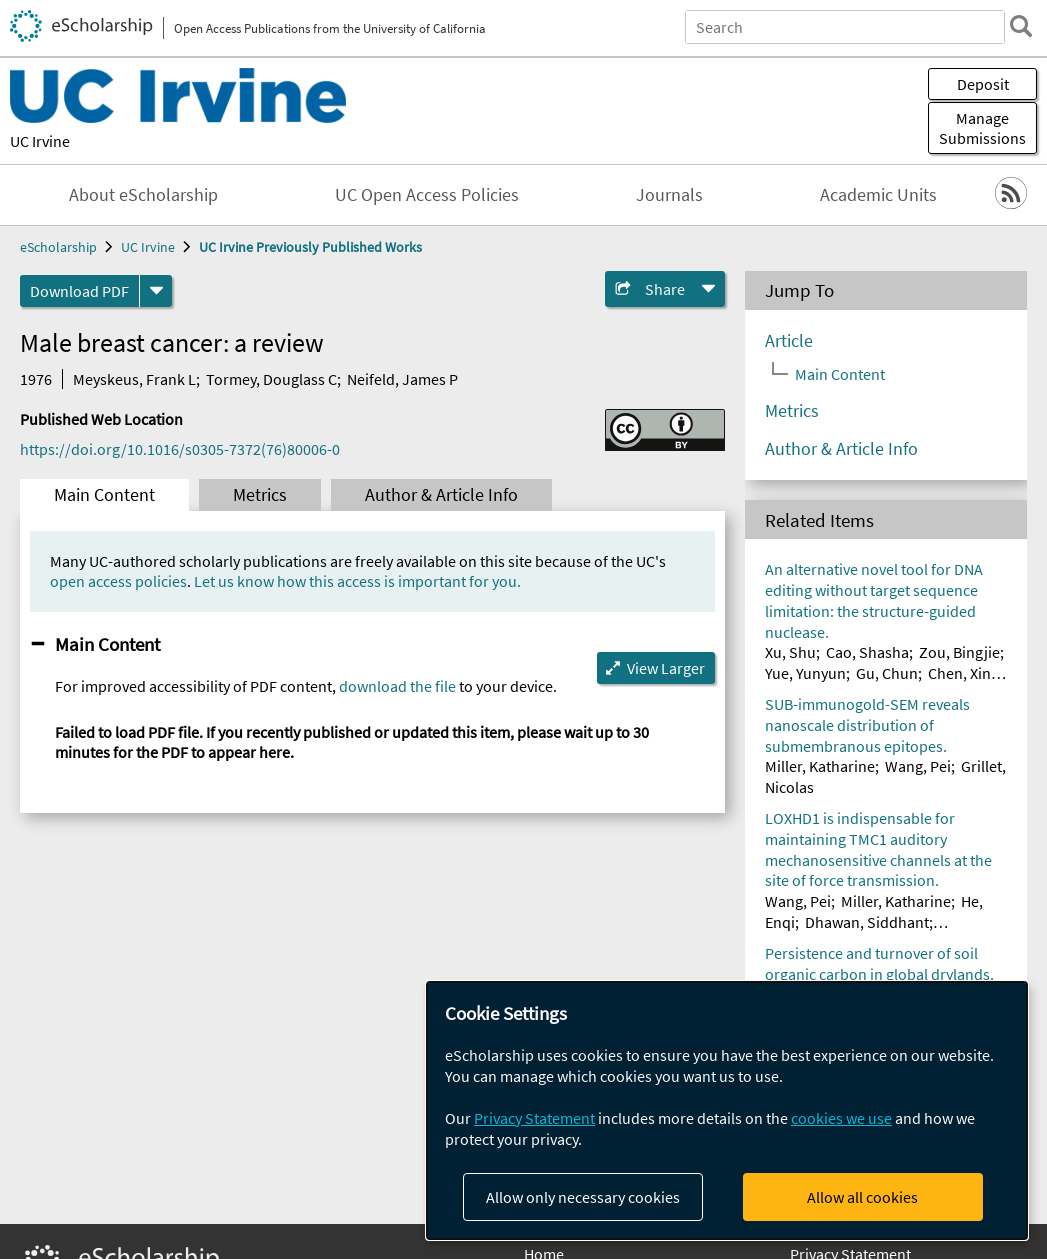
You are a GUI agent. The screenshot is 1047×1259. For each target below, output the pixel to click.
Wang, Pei (918, 766)
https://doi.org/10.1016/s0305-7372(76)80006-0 (180, 449)
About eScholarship (143, 195)
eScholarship (58, 247)
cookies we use (841, 1118)
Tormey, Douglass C (271, 379)
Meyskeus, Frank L (134, 379)
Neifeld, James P (402, 379)
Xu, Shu (790, 652)
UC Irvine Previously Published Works (310, 247)
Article (789, 341)
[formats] (156, 291)
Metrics (260, 495)
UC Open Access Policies (427, 195)
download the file (397, 686)
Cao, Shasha (867, 652)
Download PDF (79, 291)
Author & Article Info (441, 495)
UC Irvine (40, 141)
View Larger (666, 668)
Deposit (983, 84)
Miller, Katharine (820, 766)
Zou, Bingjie (959, 652)
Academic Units (878, 195)
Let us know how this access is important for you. (357, 581)
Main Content (104, 495)
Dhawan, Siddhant (867, 922)
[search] (1021, 26)
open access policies (118, 581)
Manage (982, 128)
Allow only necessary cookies (583, 1197)
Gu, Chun (887, 673)
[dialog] (727, 1110)
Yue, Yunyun (805, 673)
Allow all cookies (862, 1197)
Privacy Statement (534, 1118)
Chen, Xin (959, 673)
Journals (669, 195)
